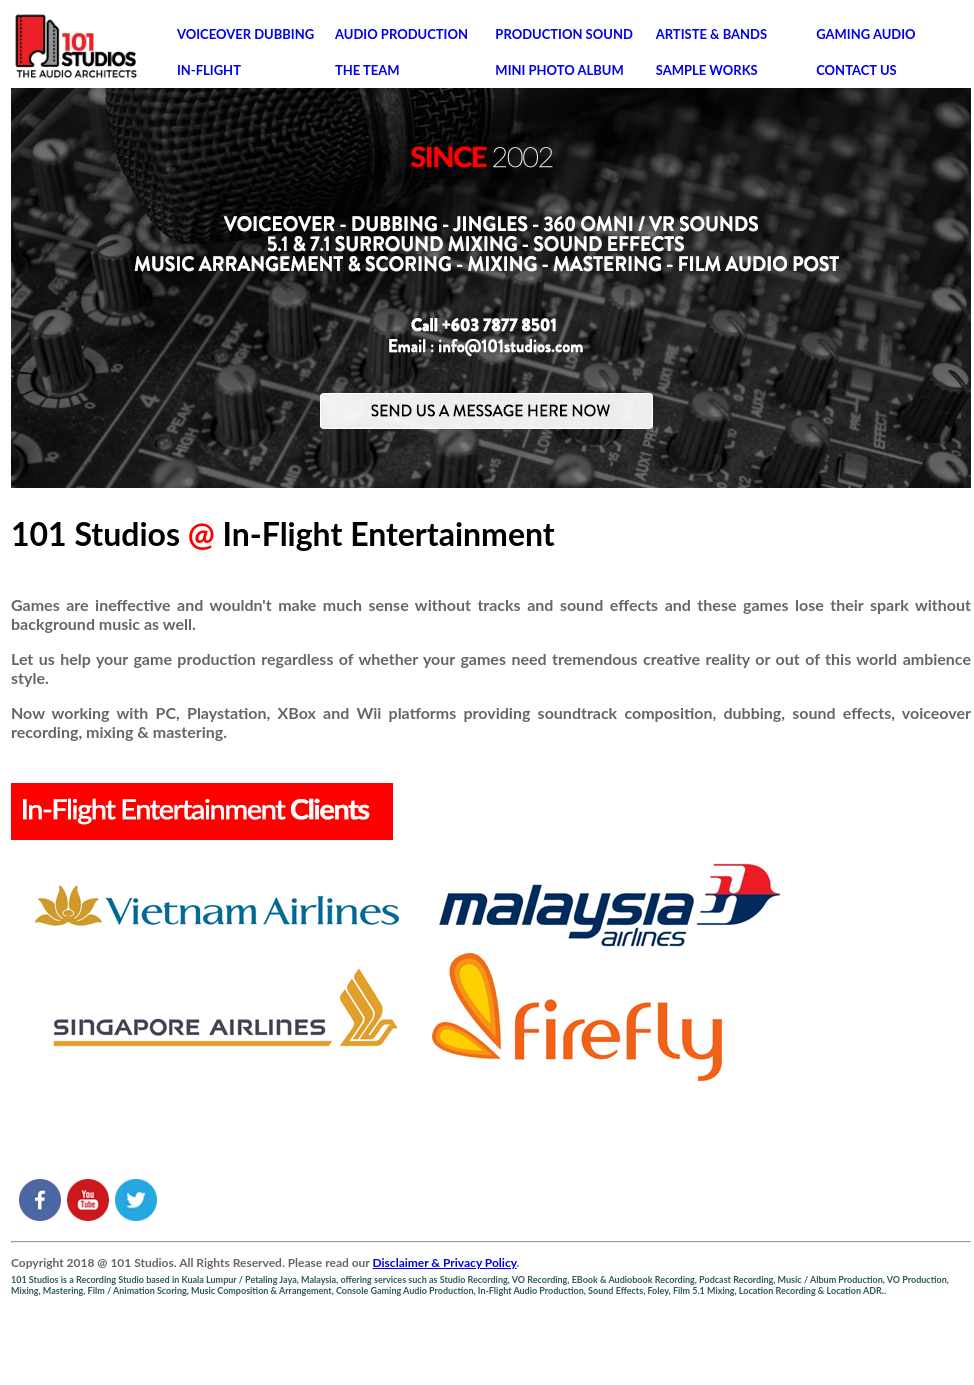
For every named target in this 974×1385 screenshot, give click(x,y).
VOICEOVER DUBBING (245, 34)
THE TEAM (367, 70)
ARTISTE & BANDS (711, 34)
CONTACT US (856, 70)
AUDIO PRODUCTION (401, 34)
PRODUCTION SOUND (563, 34)
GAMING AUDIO (865, 34)
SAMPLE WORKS (707, 70)
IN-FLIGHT (209, 70)
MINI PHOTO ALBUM (559, 70)
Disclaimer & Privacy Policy (445, 1262)
